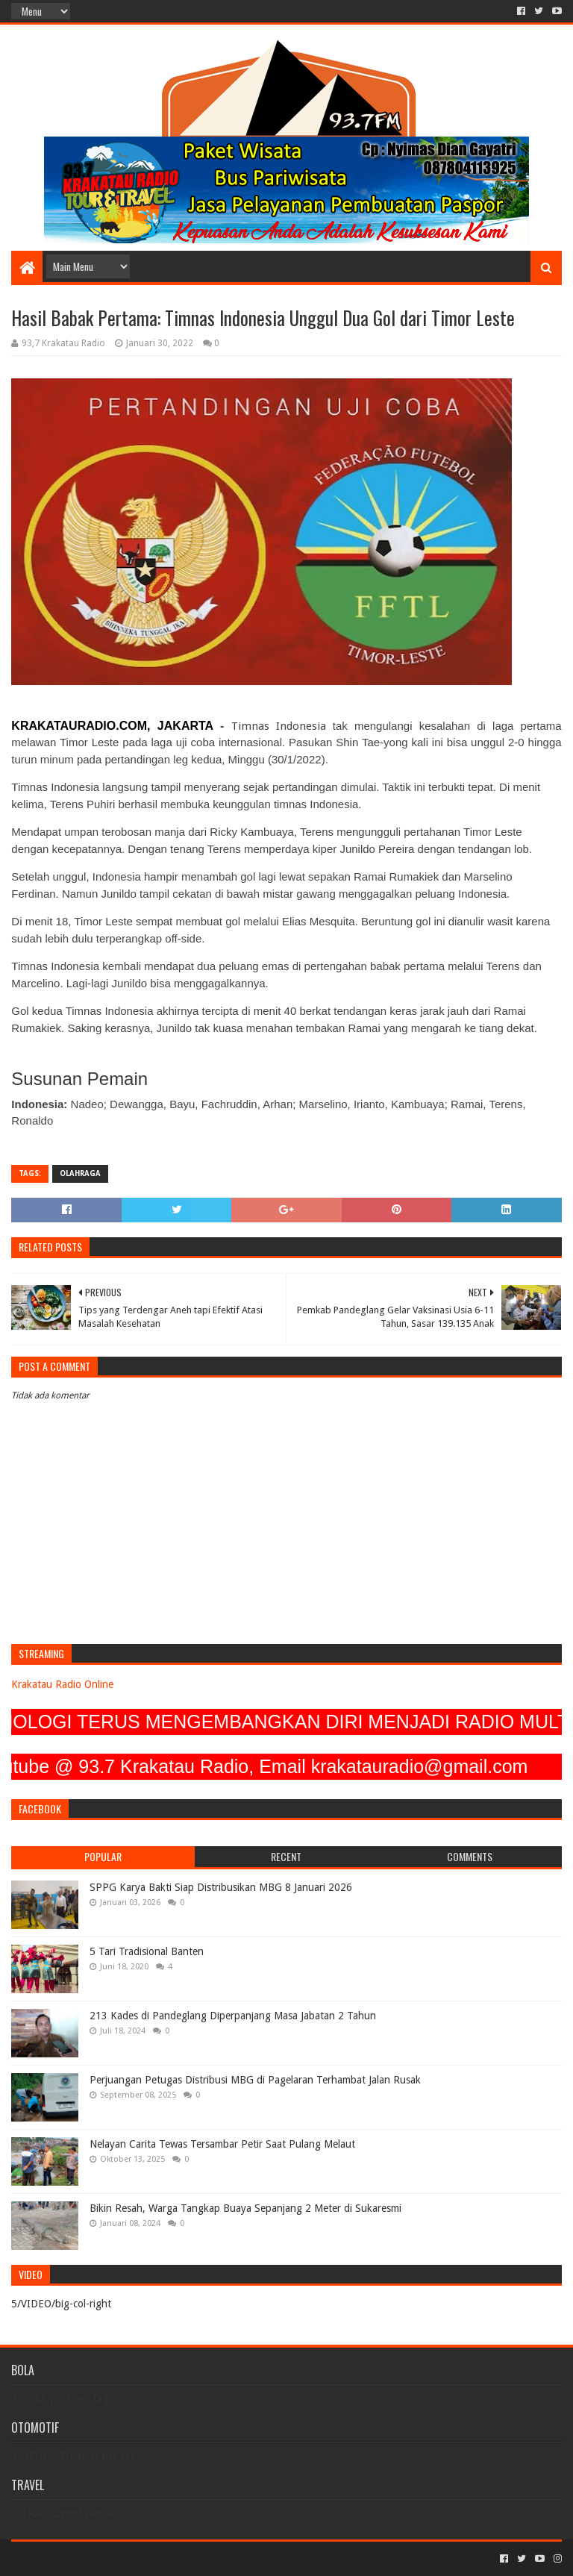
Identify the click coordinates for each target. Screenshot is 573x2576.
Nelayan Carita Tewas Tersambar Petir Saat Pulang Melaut (222, 2144)
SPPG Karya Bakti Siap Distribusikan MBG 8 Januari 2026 (221, 1887)
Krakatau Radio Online (62, 1684)
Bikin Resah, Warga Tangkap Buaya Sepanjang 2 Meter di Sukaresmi (245, 2208)
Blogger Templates (180, 2558)
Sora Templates (94, 2558)
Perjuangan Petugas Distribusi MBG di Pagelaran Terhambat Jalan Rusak (255, 2080)
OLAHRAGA (80, 1173)
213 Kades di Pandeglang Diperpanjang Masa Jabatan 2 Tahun (233, 2016)
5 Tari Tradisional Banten (147, 1951)
